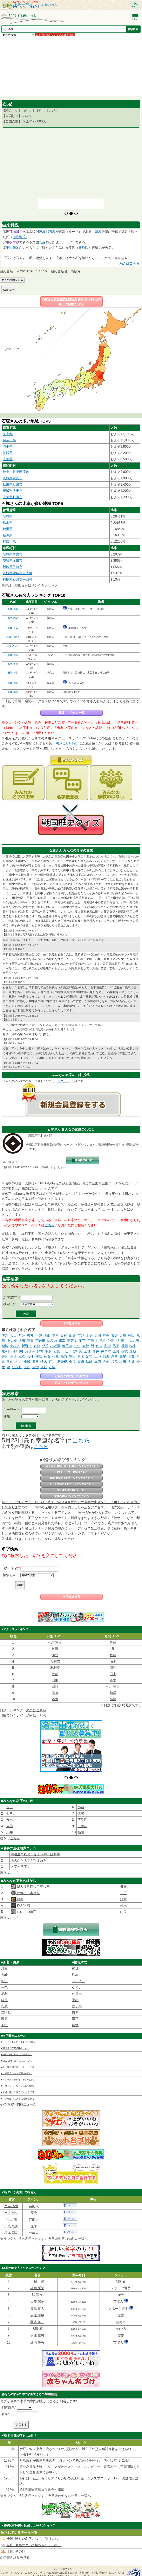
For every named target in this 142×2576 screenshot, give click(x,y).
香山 (10, 1361)
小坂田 (55, 1346)
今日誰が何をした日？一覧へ (69, 2485)
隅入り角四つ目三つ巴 (33, 1876)
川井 (9, 1822)
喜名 (80, 1356)
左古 (18, 1361)
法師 (89, 1361)
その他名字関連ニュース (18, 2094)
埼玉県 (8, 446)
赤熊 (106, 1361)
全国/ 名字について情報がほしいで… (31, 2535)
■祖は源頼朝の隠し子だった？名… (18, 2057)
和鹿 (107, 1346)
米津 (37, 1346)
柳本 (9, 1809)
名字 (4, 2404)
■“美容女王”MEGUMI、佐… (15, 2038)
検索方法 (9, 1304)
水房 (89, 1335)
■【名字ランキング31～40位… (16, 2063)
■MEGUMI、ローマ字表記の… (16, 2044)
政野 (43, 1367)
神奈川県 (9, 440)
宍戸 (73, 1351)
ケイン (77, 1977)
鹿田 (35, 1361)
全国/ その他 (13, 2541)
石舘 (57, 1351)
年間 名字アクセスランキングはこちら (71, 1478)
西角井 (11, 1803)
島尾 (123, 1356)
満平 (75, 2008)
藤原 (82, 247)
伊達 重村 (37, 2325)
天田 (13, 1335)
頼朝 (132, 1351)
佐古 (99, 1346)
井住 (77, 1346)
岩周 (9, 1816)
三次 (22, 1356)
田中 (124, 1341)
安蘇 (42, 242)
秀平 (116, 1346)
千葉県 (8, 459)
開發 (113, 1667)
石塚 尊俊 (13, 672)
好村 (40, 1351)
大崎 (4, 1964)
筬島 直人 (37, 2298)
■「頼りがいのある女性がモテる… (18, 2088)
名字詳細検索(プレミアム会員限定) (55, 34)
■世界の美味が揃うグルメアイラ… (18, 2082)
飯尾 (4, 1990)
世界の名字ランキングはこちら (71, 1496)
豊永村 (17, 1367)
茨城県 (14, 231)
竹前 (113, 1655)
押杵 (102, 1341)
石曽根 (62, 1361)
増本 (55, 1335)
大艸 (85, 1346)
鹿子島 (77, 1996)
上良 (116, 1351)
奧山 (4, 1971)
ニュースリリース (35, 2562)
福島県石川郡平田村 (17, 579)
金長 (72, 1361)
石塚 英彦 (13, 663)
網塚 (5, 1346)
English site (83, 2566)
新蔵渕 (72, 1341)
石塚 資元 (13, 655)
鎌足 (16, 247)
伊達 (5, 1335)
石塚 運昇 (13, 608)
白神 (64, 1335)
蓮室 (30, 1341)
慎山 (47, 1335)
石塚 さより (12, 645)
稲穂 (19, 1889)
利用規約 (84, 2562)
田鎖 (55, 1686)
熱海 (106, 1356)
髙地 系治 (37, 2278)
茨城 (42, 231)
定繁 (89, 1356)
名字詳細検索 (71, 1323)
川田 (123, 1883)
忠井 (30, 1335)
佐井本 (77, 1983)
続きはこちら (129, 263)
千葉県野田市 (12, 497)
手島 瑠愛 (11, 2196)
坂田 (22, 1341)
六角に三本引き (28, 1883)
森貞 (80, 1361)
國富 (62, 1341)
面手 (113, 1661)
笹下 (82, 1341)
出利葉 (55, 1667)
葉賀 (47, 1356)
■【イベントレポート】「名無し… (18, 2032)
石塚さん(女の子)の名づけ (71, 1382)
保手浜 (67, 1346)
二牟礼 (82, 1816)
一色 (4, 1977)
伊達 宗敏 (37, 2305)
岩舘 (123, 1335)
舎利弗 (55, 1661)
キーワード (11, 1409)
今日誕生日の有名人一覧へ (71, 1490)
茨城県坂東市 (12, 490)
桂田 (131, 1335)
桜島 (114, 1361)
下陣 (38, 1335)
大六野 (134, 1341)
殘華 (45, 1346)
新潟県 (8, 535)
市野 (80, 1335)
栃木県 (14, 242)
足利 (4, 1983)
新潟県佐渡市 (12, 567)
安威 (4, 1996)
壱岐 (124, 1351)
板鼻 (48, 1351)
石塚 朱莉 (13, 628)
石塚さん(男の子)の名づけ (71, 1376)
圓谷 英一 (37, 2312)
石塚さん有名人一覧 (71, 712)
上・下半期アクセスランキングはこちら (71, 1484)
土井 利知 (11, 2202)
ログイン (63, 1081)
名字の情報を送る (12, 279)
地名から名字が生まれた (29, 1850)
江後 (52, 1367)
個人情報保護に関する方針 (62, 2562)
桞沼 (80, 1797)
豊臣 (72, 1356)
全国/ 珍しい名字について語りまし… (31, 2528)
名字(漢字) (11, 1297)
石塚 (52, 231)
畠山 (9, 1797)
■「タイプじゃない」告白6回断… (18, 2076)
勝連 (75, 2002)
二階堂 (6, 2002)
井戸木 (106, 1351)
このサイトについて (11, 2562)
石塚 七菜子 (12, 637)
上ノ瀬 (12, 1341)
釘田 (4, 1958)
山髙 (72, 1335)
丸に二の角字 (26, 1901)
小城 (27, 1361)
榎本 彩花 (11, 2222)
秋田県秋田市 (12, 484)
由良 (123, 1901)
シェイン (78, 1971)
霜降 (114, 1356)
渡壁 (106, 1335)
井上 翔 (11, 2209)
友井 (114, 1335)
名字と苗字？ (20, 1856)
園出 (75, 1990)
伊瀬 (35, 1367)
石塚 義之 (13, 617)
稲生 (132, 1346)
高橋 (113, 1699)
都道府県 (8, 2397)
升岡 (124, 1346)
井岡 (5, 1356)
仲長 (111, 1341)
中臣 (9, 247)
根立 (55, 1356)
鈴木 (43, 1361)
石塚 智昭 (13, 683)
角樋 (13, 1356)
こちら (49, 1225)
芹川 (52, 1361)
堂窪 (22, 1335)
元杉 (27, 1367)
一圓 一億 (37, 2271)
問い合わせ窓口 (67, 743)
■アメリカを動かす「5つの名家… (18, 2069)
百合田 (40, 1341)
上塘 (87, 1351)
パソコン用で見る (62, 2559)
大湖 (131, 1361)
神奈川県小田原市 (16, 472)
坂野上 (27, 1346)
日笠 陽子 (37, 2291)
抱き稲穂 (23, 1895)
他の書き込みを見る (15, 2547)
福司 (80, 1822)
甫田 (123, 1361)
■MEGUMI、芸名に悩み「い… (16, 2050)
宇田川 (92, 1341)
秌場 (80, 1803)
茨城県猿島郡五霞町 (17, 573)
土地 (97, 1356)
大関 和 (37, 2318)
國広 (38, 1356)
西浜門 (82, 1809)
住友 (131, 1356)
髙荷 (55, 1693)
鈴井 (96, 1351)
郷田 (123, 1876)
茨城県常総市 (12, 478)
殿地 (75, 2015)
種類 (6, 1416)
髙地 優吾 (37, 2332)
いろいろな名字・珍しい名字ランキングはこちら (71, 1466)
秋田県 (8, 529)
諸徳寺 (30, 1351)
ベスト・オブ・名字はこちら (71, 1472)
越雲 (55, 1655)
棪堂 (75, 1958)
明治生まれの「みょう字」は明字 (35, 1844)
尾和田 (7, 1351)
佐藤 (113, 1642)
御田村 (18, 1351)
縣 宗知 (37, 2284)
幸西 (97, 1361)
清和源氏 (19, 237)
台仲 (30, 1356)
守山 (65, 1351)
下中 (4, 2015)
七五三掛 (55, 1642)
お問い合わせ (99, 2562)
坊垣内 (52, 1341)
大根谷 (15, 1346)
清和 (98, 231)
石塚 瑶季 (13, 691)
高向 (64, 1356)
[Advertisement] (71, 66)
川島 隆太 (11, 2216)
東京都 (8, 434)
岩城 (97, 1335)
